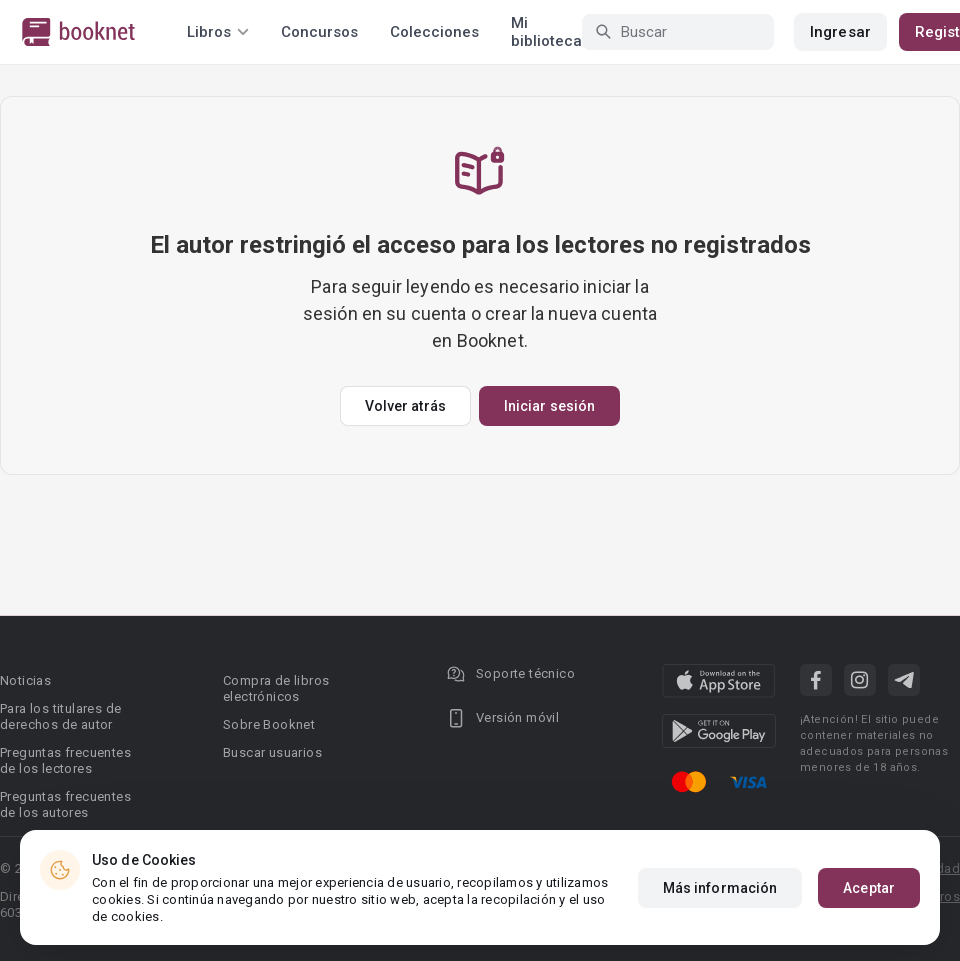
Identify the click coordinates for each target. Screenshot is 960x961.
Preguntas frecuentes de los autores (65, 804)
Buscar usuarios (272, 752)
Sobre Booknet (269, 724)
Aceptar (869, 888)
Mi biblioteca (546, 32)
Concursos (319, 32)
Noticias (25, 680)
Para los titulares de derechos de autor (60, 716)
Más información (720, 888)
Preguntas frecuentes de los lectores (65, 760)
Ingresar (840, 32)
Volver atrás (405, 406)
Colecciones (434, 32)
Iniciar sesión (549, 406)
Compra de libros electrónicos (276, 688)
